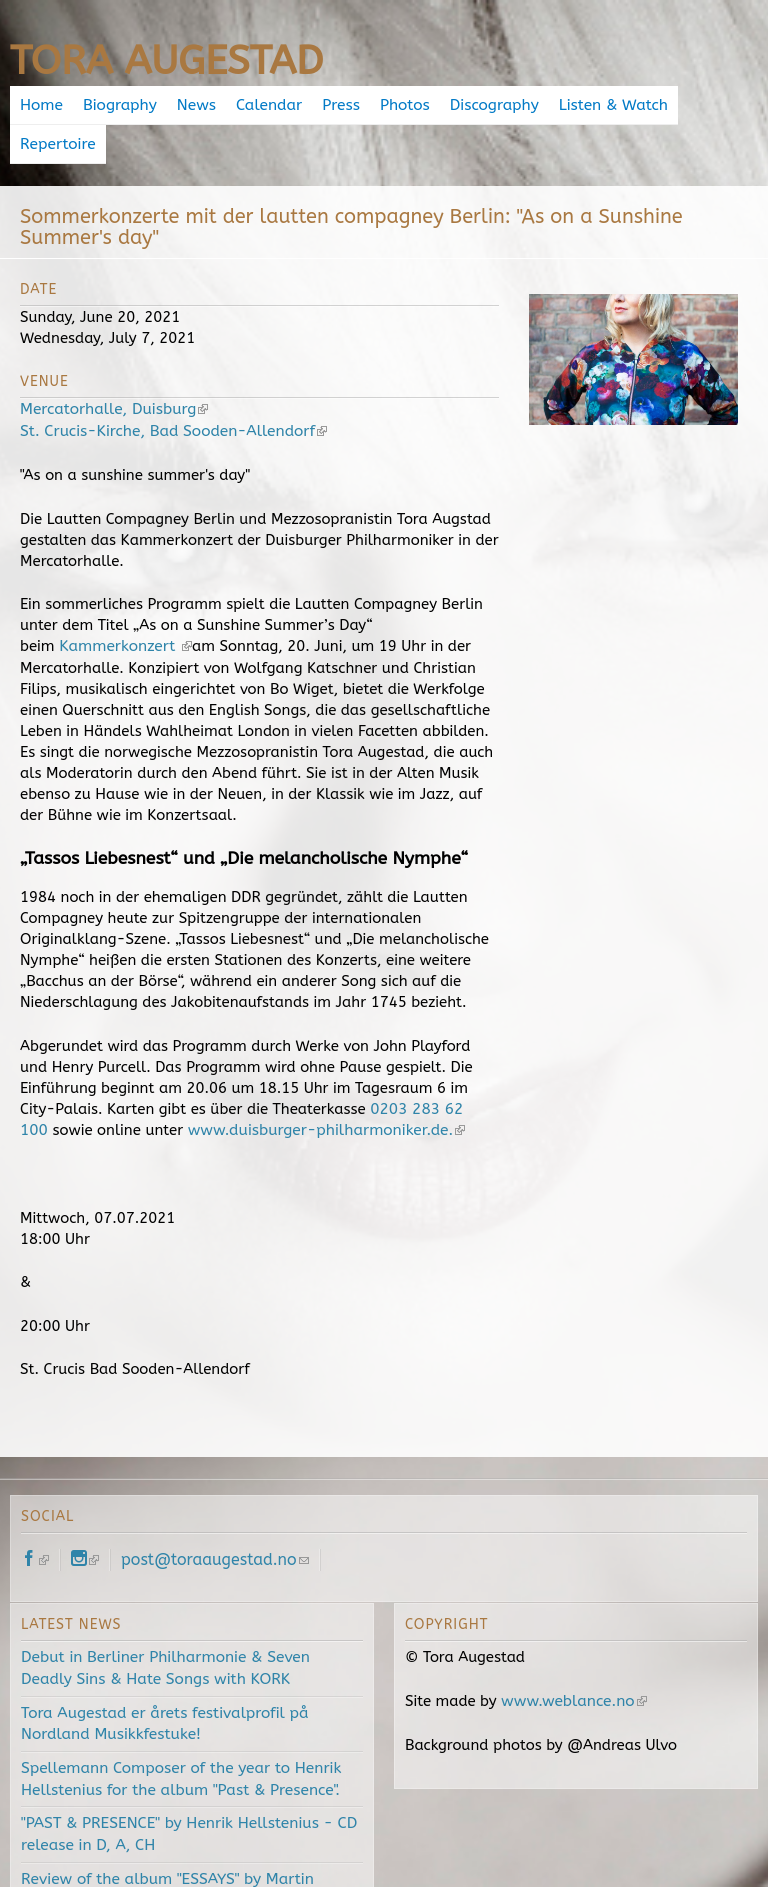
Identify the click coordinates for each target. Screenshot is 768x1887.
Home (44, 105)
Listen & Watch (602, 105)
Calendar (266, 105)
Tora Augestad (166, 60)
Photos (399, 105)
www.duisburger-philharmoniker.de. (321, 1088)
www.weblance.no (571, 1657)
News (195, 105)
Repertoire (711, 105)
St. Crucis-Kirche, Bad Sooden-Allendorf (169, 391)
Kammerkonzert (122, 606)
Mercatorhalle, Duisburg (111, 370)
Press (336, 105)
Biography (120, 105)
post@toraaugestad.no (215, 1517)
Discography (486, 105)
